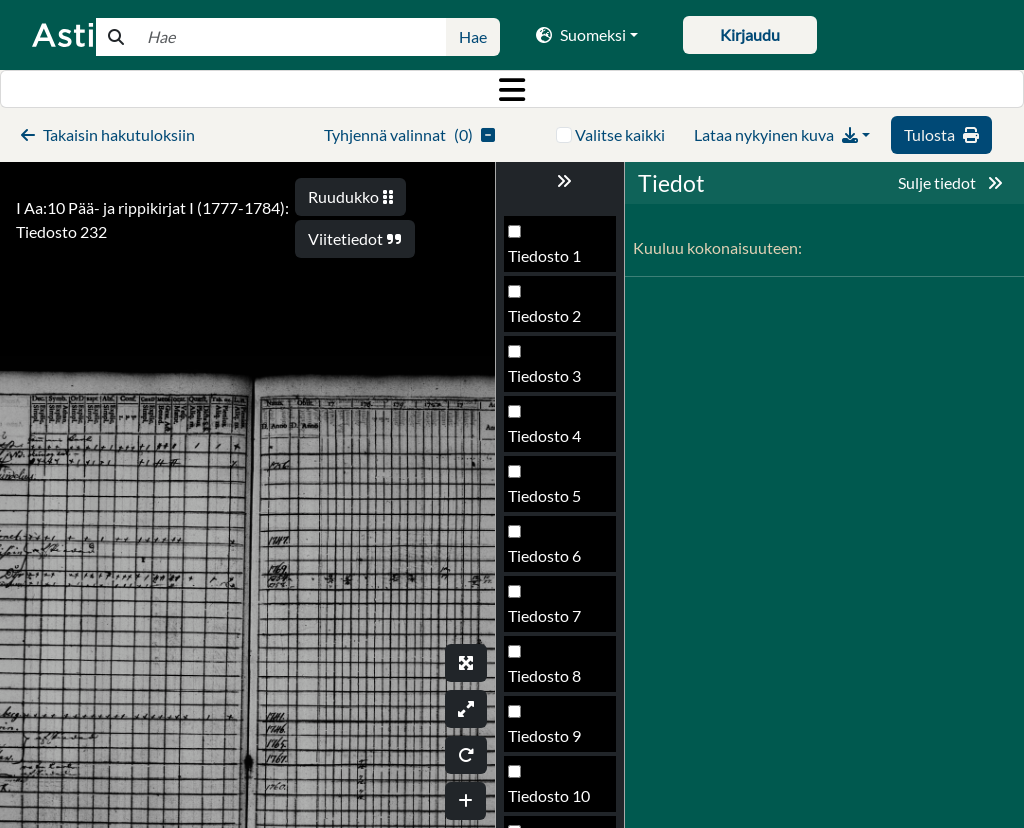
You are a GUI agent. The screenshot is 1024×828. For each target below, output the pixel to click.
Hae (473, 36)
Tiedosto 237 (553, 801)
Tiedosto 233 (553, 561)
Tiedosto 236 (553, 741)
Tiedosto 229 (553, 321)
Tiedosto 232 (553, 501)
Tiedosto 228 (553, 261)
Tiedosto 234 (553, 621)
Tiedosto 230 (553, 381)
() (409, 134)
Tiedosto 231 (553, 441)
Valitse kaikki (620, 134)
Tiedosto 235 (553, 681)
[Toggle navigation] (512, 89)
